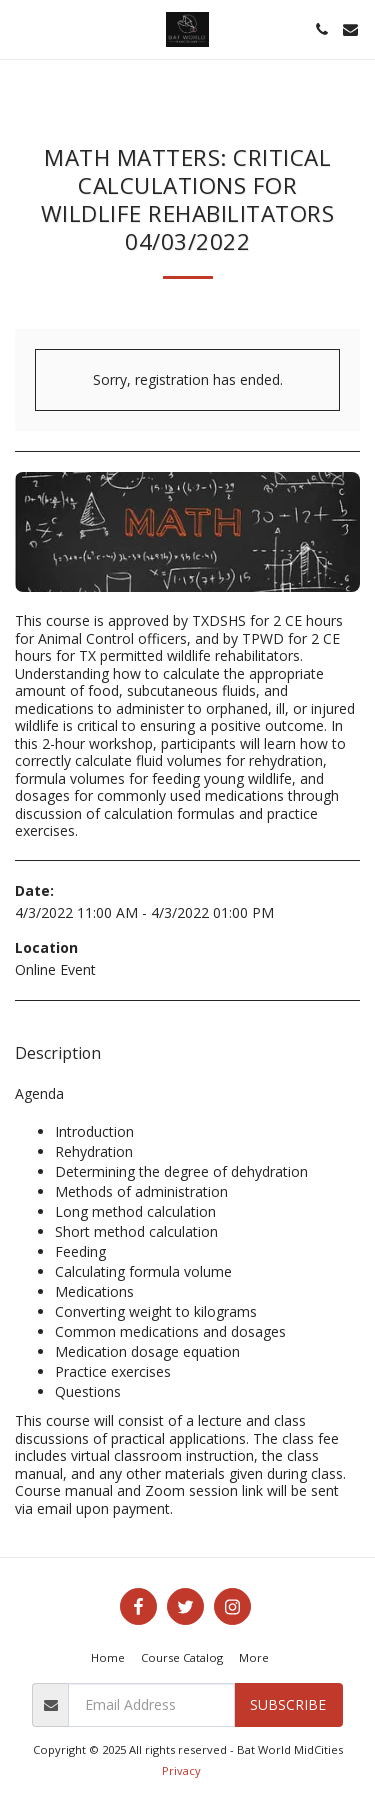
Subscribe (288, 1704)
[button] (22, 28)
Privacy (181, 1770)
